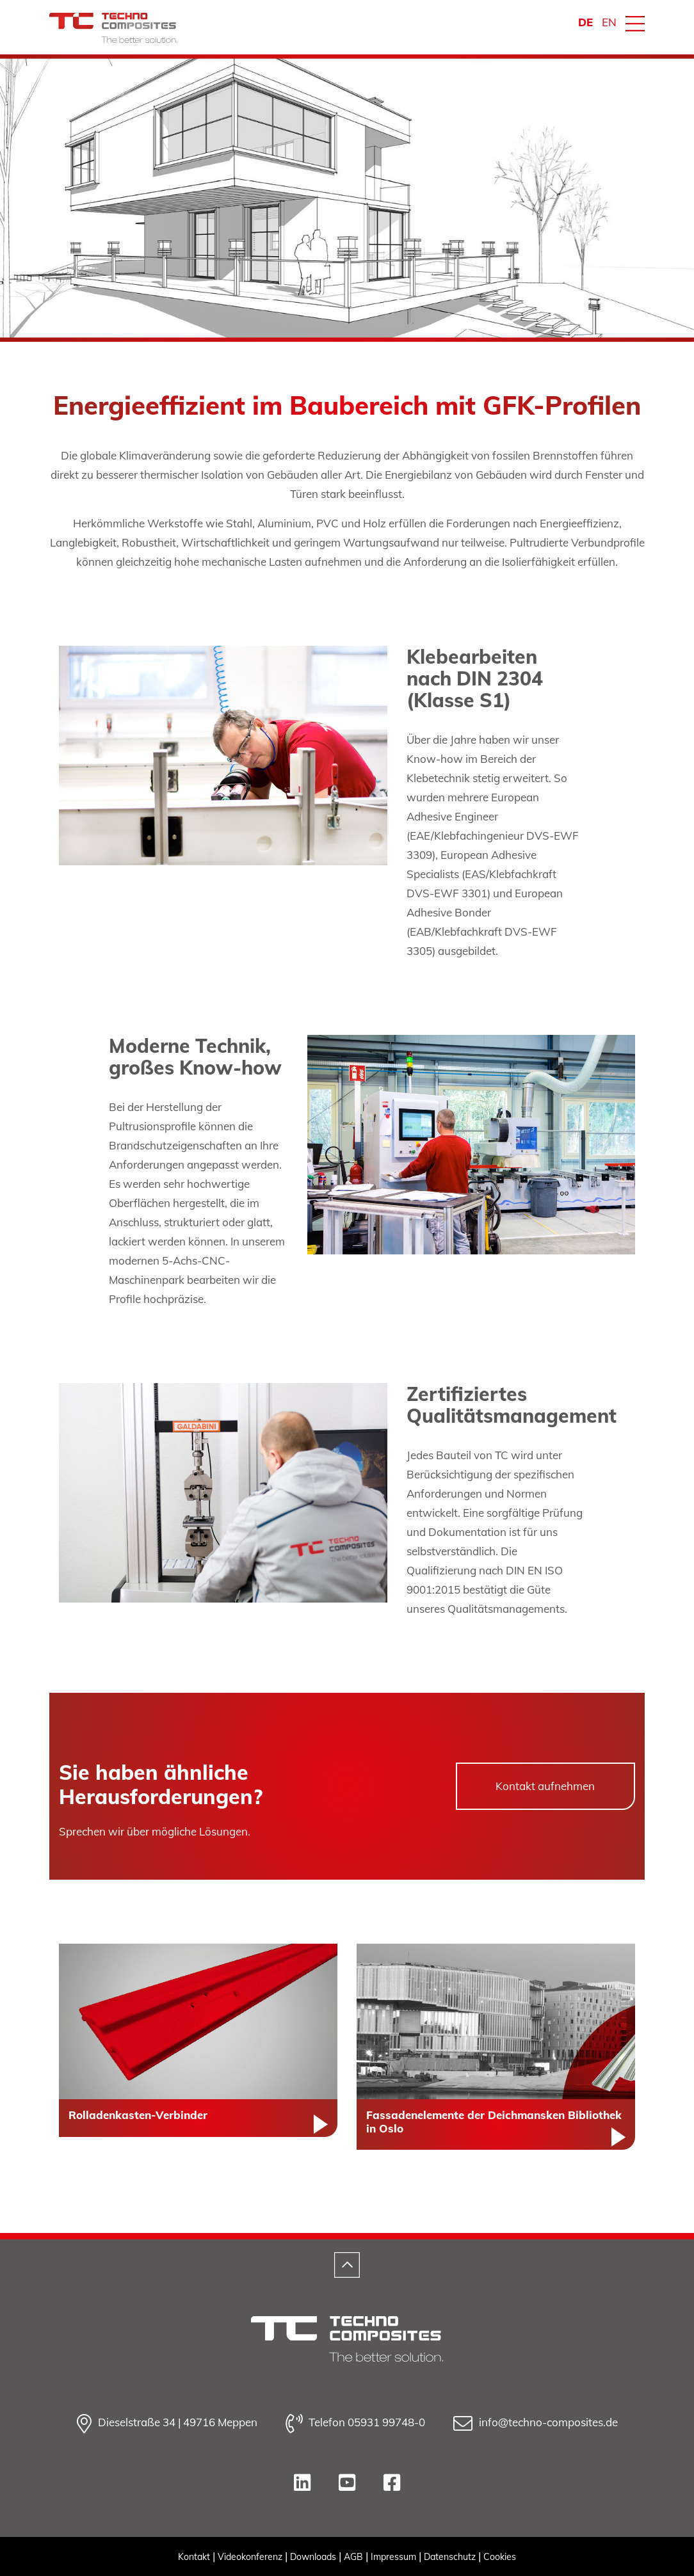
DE (585, 22)
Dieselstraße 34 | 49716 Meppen (167, 2423)
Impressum (393, 2557)
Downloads (313, 2557)
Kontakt (194, 2557)
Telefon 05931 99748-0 (355, 2423)
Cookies (499, 2557)
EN (609, 22)
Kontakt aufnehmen (545, 1786)
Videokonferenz (250, 2557)
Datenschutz (450, 2557)
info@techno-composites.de (535, 2423)
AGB (353, 2557)
